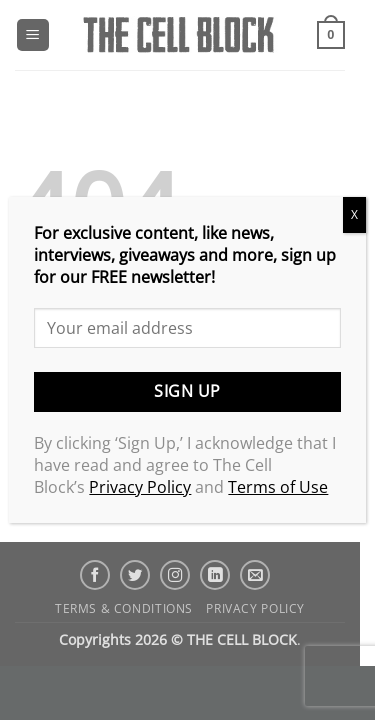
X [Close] (354, 214)
